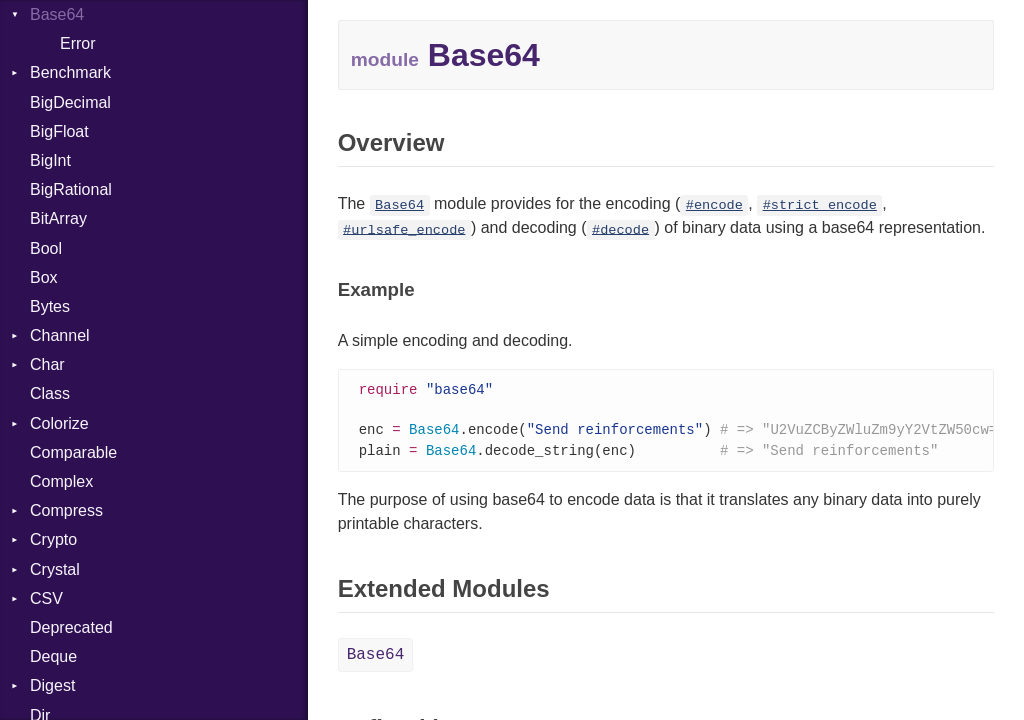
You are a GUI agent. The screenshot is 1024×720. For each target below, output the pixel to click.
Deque (53, 656)
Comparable (73, 452)
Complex (61, 481)
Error (78, 43)
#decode (620, 229)
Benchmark (70, 72)
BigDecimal (70, 102)
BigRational (71, 189)
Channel (60, 335)
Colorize (59, 423)
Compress (66, 510)
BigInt (50, 160)
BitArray (58, 218)
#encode (714, 205)
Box (44, 277)
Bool (46, 248)
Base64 (57, 14)
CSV (46, 598)
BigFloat (59, 131)
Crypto (53, 539)
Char (47, 364)
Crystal (55, 569)
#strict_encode (820, 205)
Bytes (50, 306)
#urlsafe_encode (404, 229)
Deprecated (71, 627)
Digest (52, 685)
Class (50, 393)
